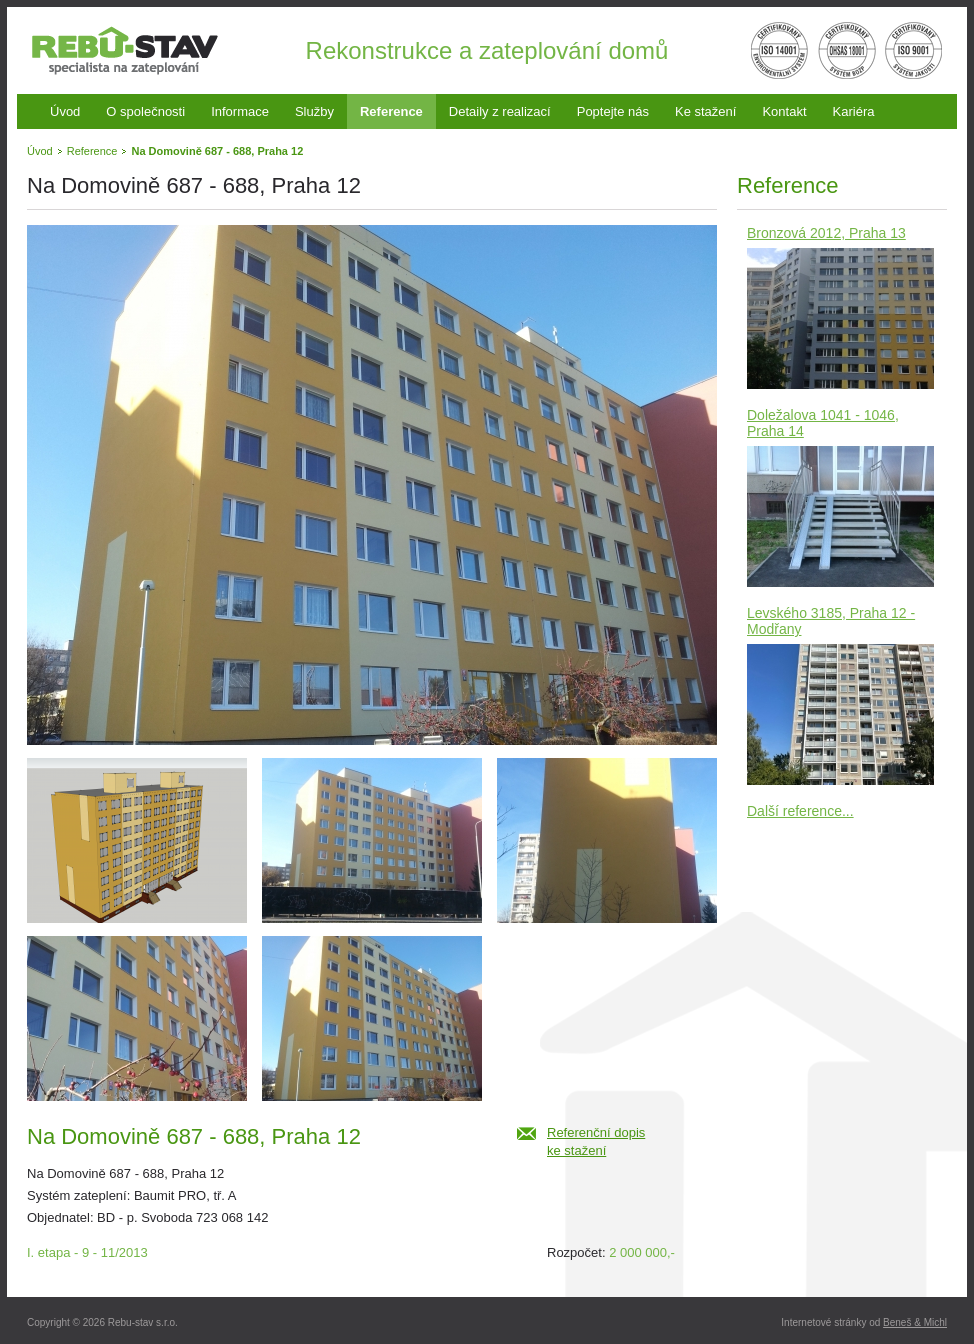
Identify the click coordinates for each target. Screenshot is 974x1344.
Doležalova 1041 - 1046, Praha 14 (823, 423)
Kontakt (784, 111)
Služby (314, 111)
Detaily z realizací (500, 111)
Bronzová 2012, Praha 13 (826, 233)
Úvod (65, 111)
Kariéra (854, 111)
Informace (240, 111)
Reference (391, 111)
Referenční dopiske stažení (596, 1141)
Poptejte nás (613, 111)
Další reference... (800, 811)
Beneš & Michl (915, 1322)
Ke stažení (705, 111)
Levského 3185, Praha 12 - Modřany (831, 621)
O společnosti (145, 111)
